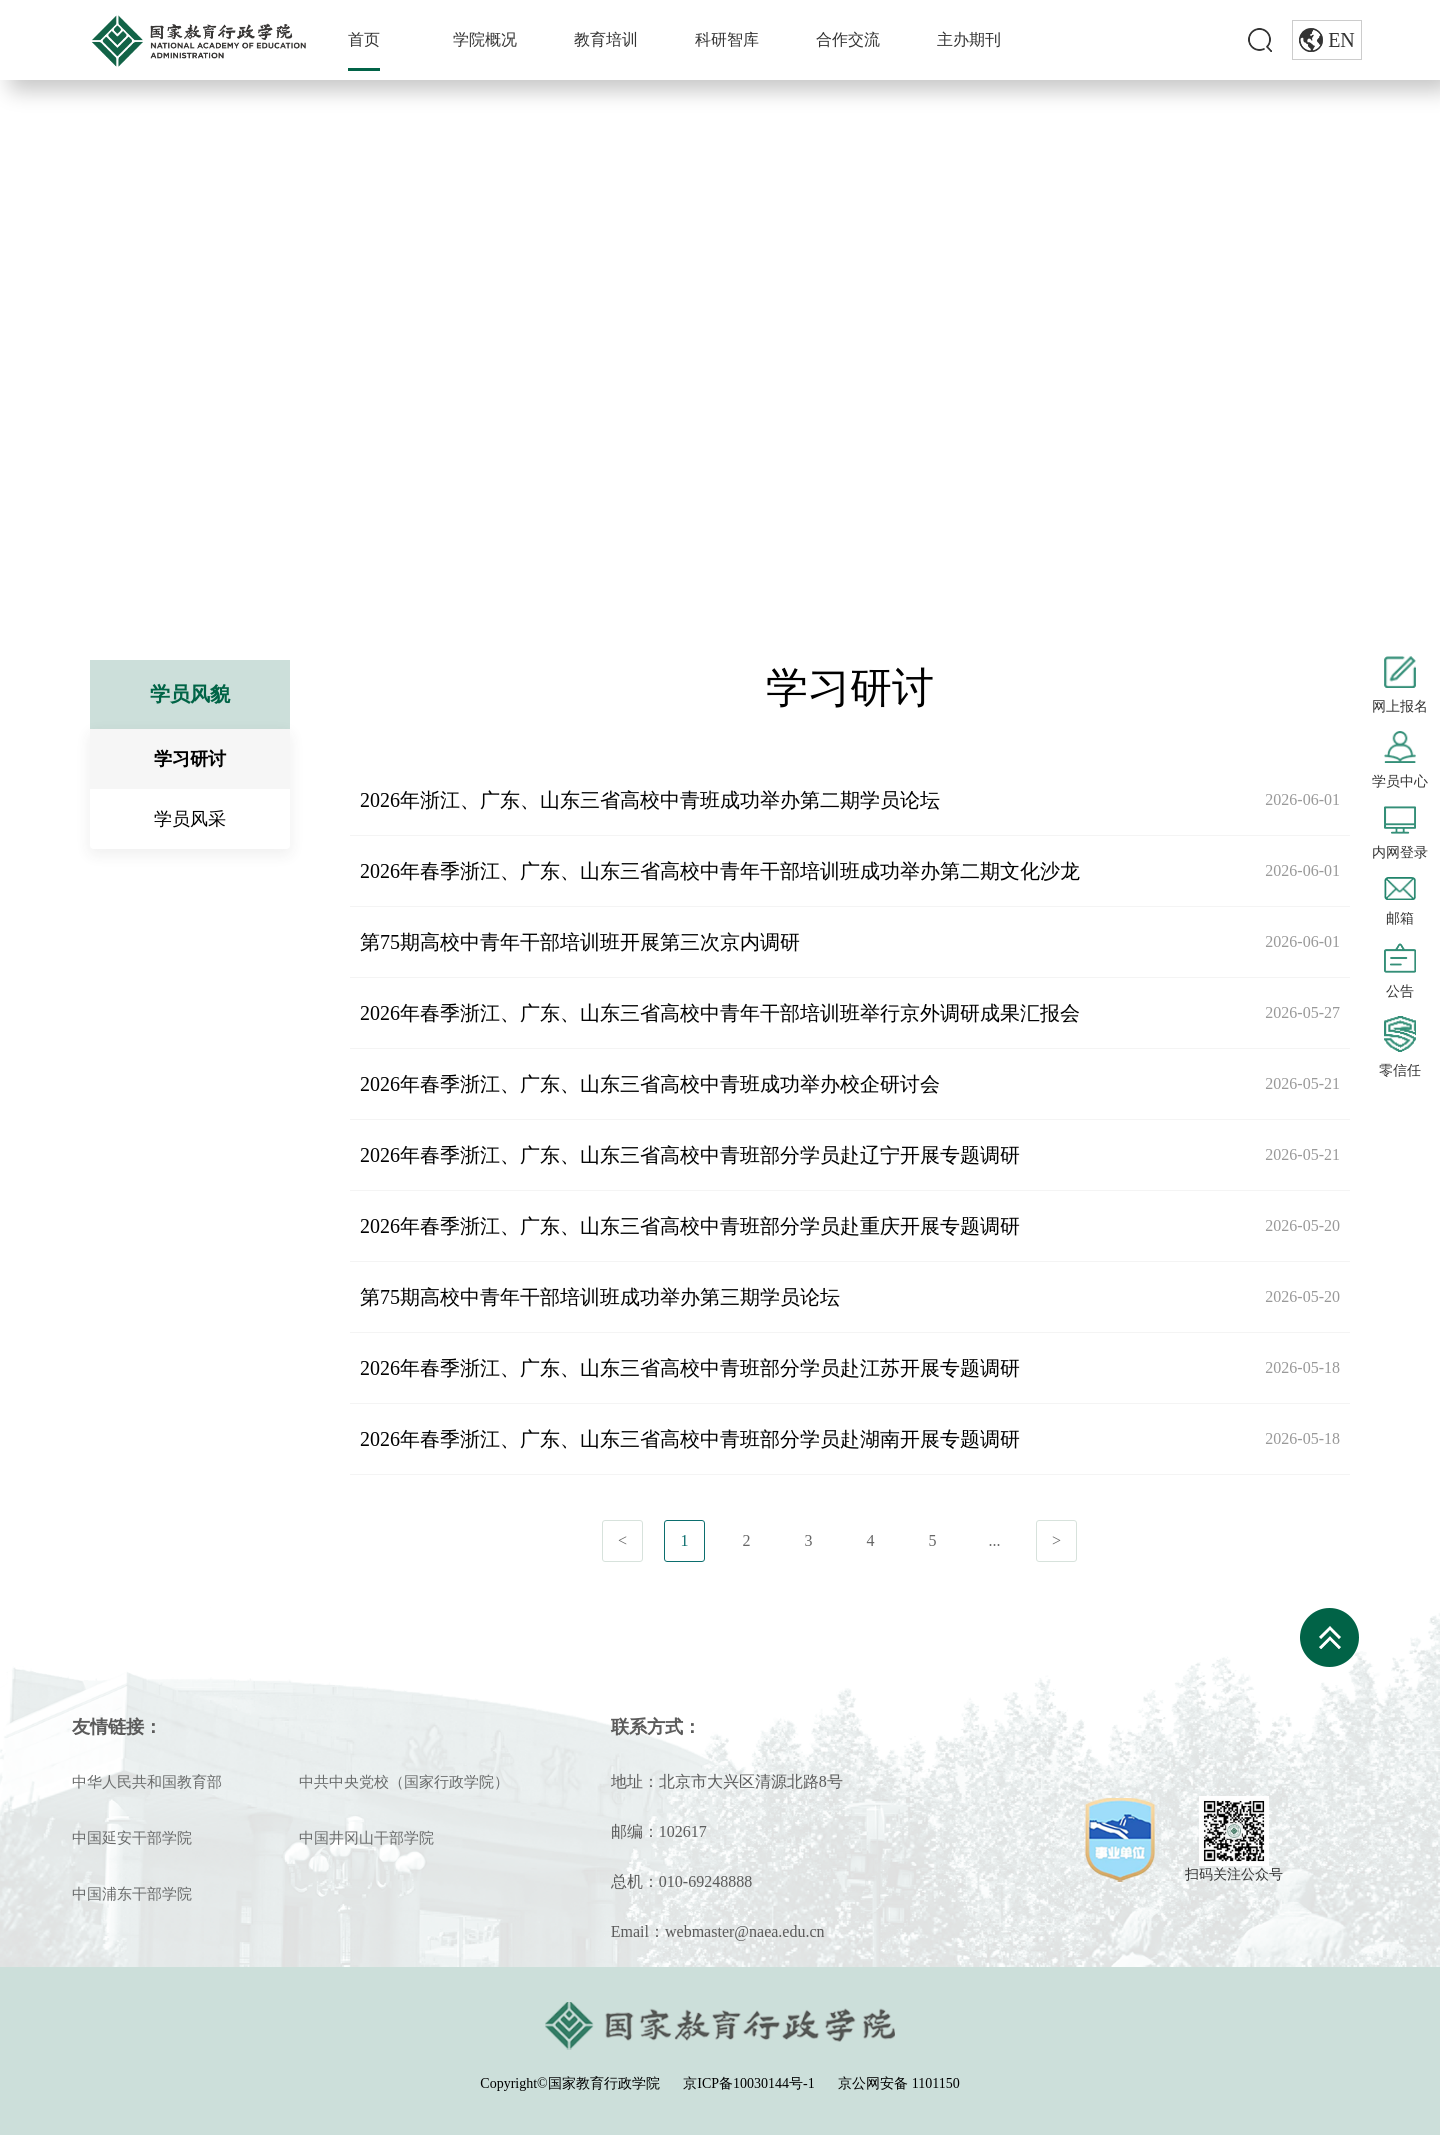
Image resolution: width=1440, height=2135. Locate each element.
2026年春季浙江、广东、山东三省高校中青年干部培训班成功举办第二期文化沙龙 (720, 871)
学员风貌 (235, 368)
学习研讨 (326, 368)
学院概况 (485, 39)
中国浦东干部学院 (132, 1894)
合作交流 (848, 39)
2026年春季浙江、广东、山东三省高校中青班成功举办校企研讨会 (650, 1084)
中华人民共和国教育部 (147, 1782)
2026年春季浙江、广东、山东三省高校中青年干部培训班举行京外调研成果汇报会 (720, 1013)
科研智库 (727, 39)
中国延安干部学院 (132, 1838)
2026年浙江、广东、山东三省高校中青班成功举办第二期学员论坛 (650, 800)
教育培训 (606, 39)
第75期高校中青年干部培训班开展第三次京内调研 (580, 942)
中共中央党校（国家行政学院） (404, 1782)
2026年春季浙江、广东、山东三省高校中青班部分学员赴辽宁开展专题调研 (690, 1155)
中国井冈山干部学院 (366, 1838)
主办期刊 (969, 39)
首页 (364, 39)
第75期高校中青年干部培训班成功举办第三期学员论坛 (600, 1297)
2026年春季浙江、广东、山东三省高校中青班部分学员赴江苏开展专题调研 (690, 1368)
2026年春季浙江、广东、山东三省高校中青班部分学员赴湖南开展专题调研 (690, 1439)
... (995, 1540)
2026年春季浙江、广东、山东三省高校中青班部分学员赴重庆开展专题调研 (690, 1226)
